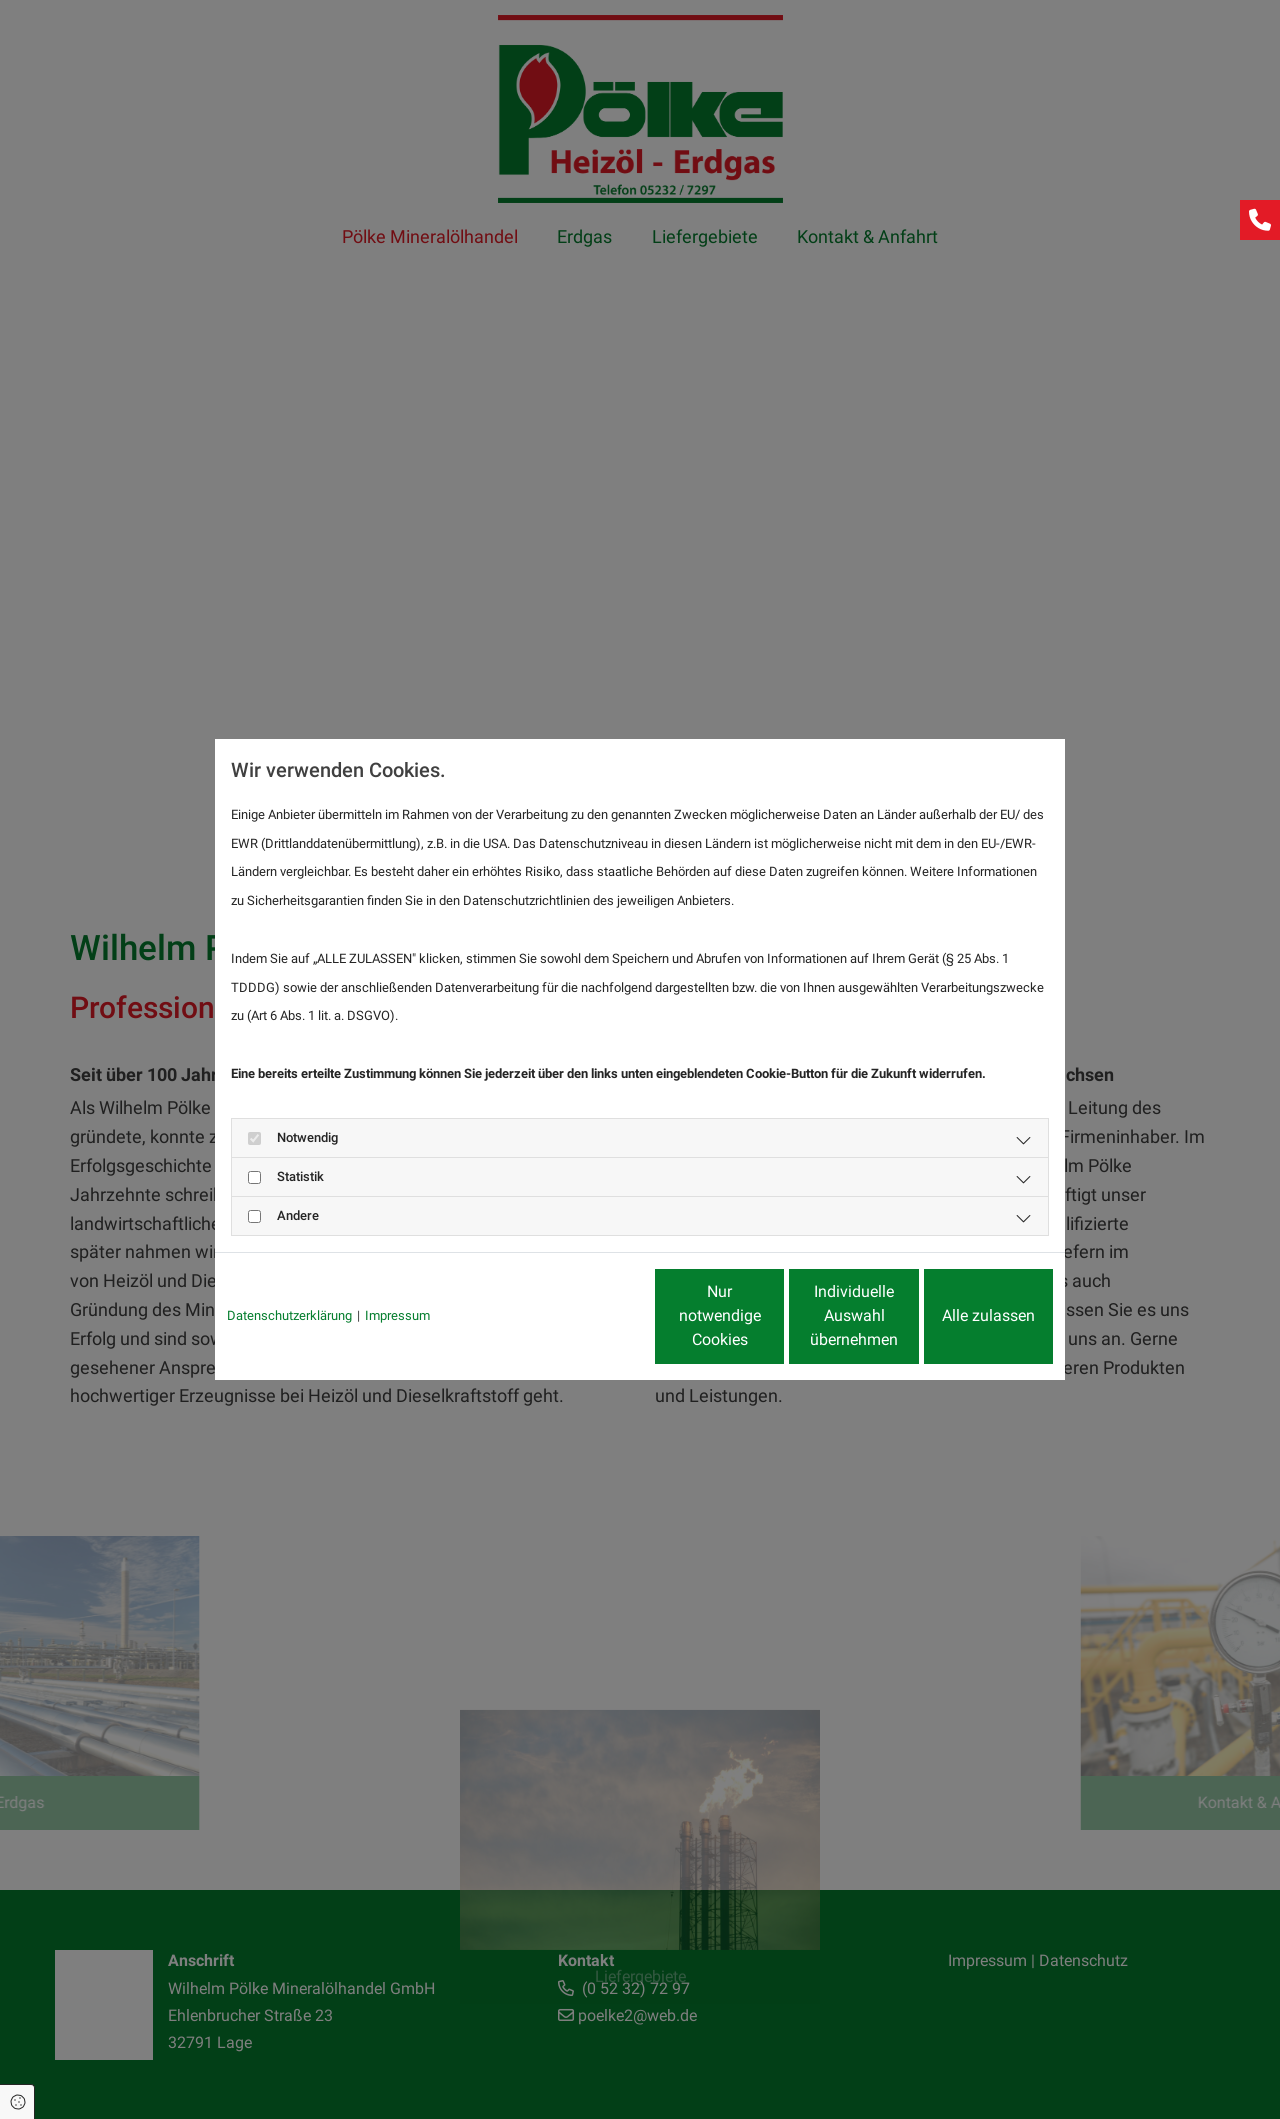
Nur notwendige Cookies (580, 1315)
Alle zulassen (960, 1315)
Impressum (397, 1315)
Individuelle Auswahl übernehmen (770, 1315)
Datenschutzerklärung (289, 1315)
